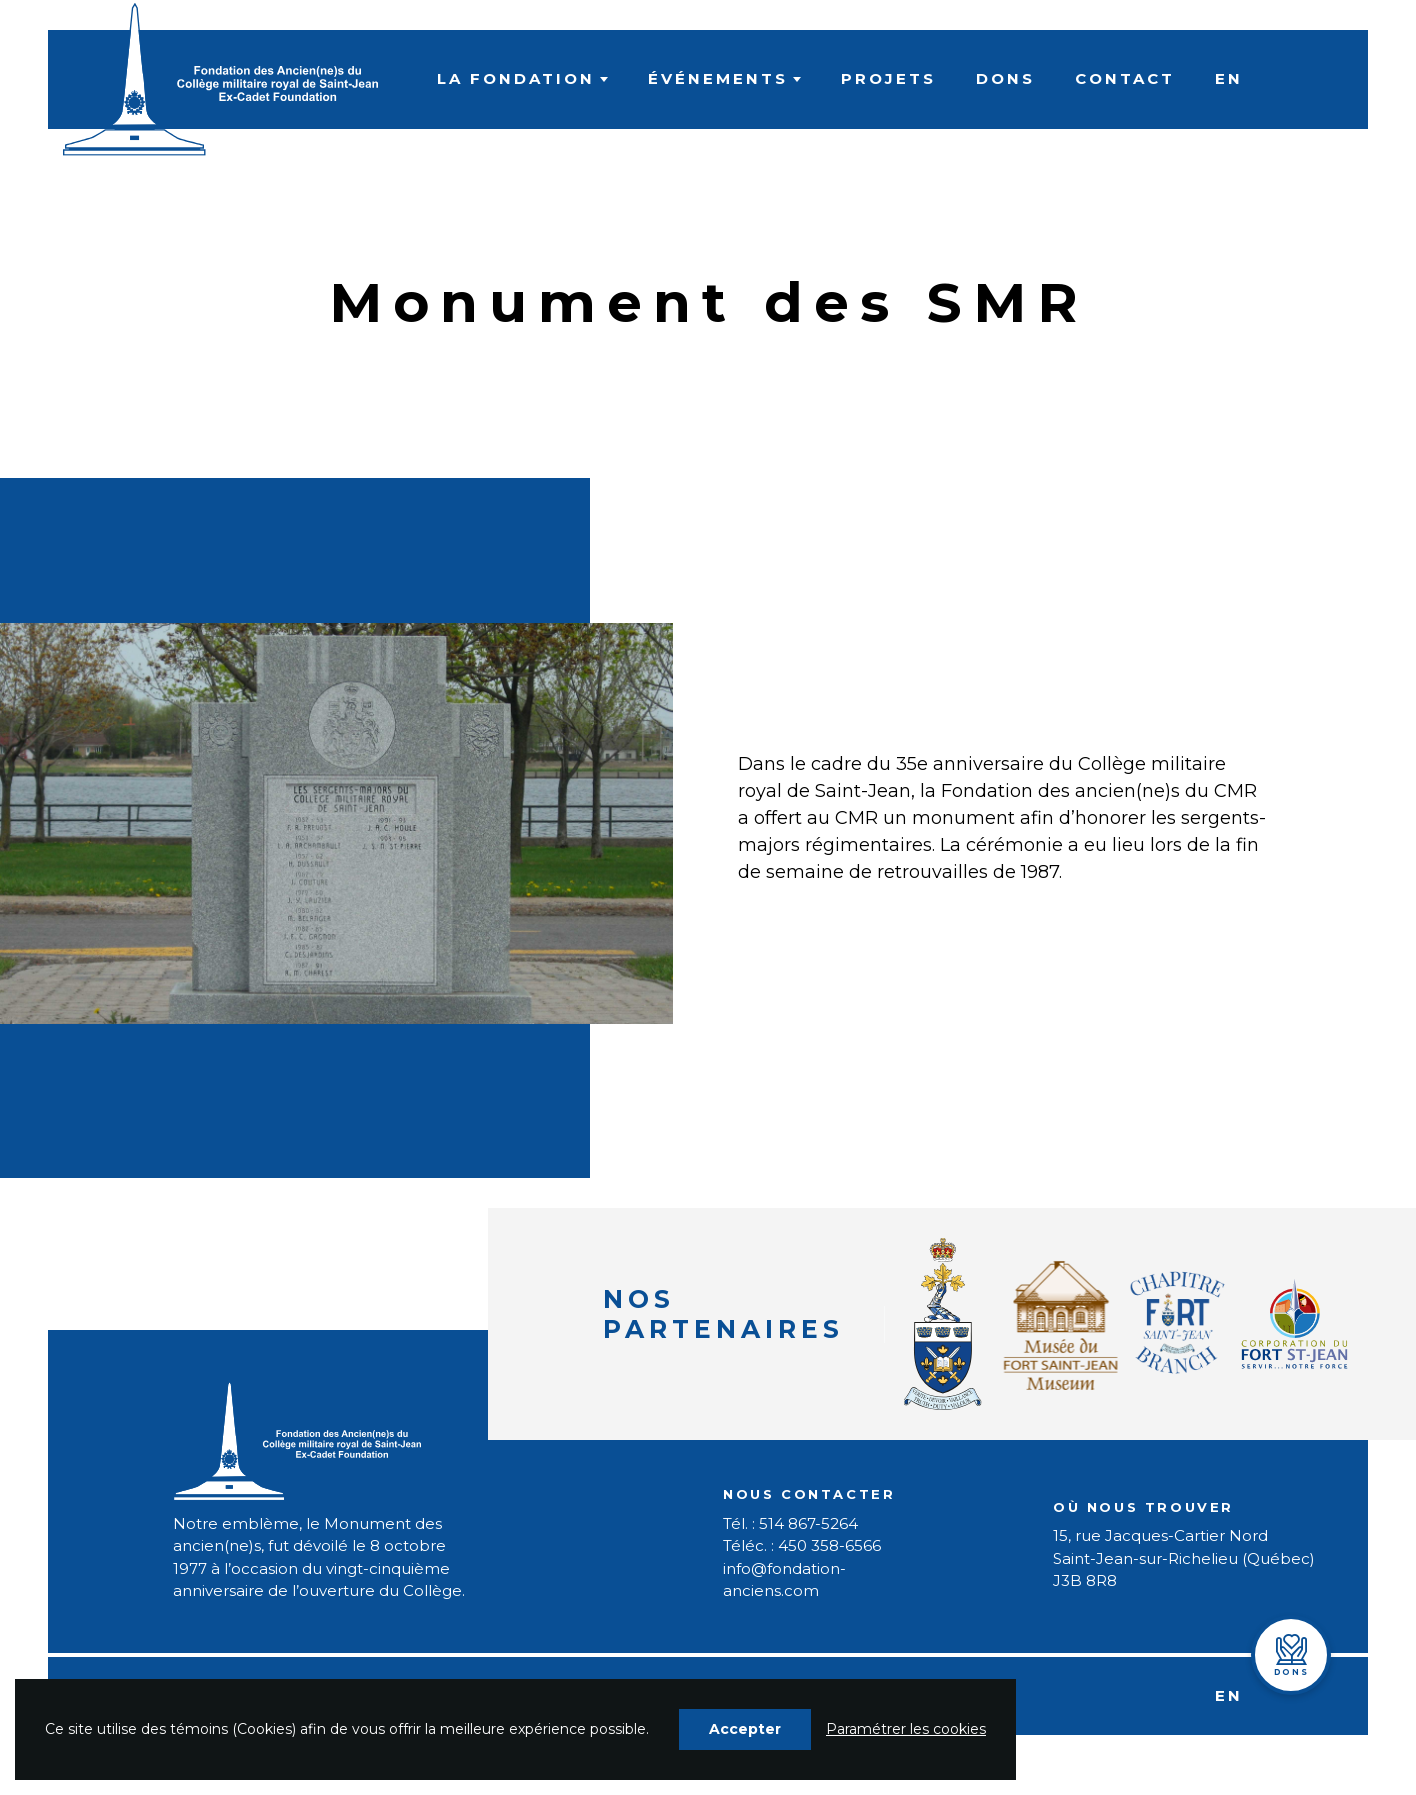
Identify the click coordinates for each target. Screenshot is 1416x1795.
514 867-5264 (808, 1523)
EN (1229, 78)
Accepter (745, 1729)
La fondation (516, 78)
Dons (1005, 78)
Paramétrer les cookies (906, 1729)
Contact (1125, 78)
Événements (718, 78)
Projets (888, 78)
